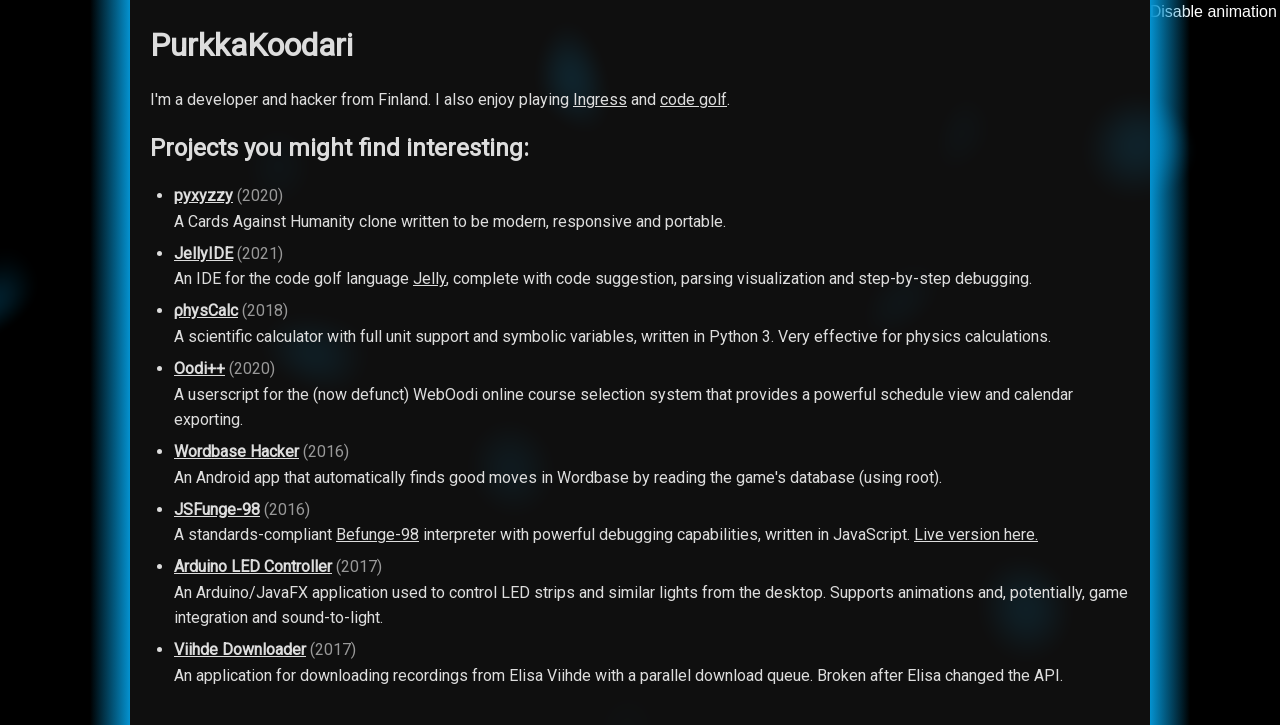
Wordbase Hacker (236, 451)
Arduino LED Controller (253, 566)
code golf (693, 99)
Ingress (600, 99)
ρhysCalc (206, 310)
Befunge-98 (377, 534)
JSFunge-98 (217, 509)
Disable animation (1213, 11)
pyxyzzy (203, 195)
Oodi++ (199, 368)
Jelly (429, 278)
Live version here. (976, 534)
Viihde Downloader (240, 649)
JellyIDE (203, 253)
